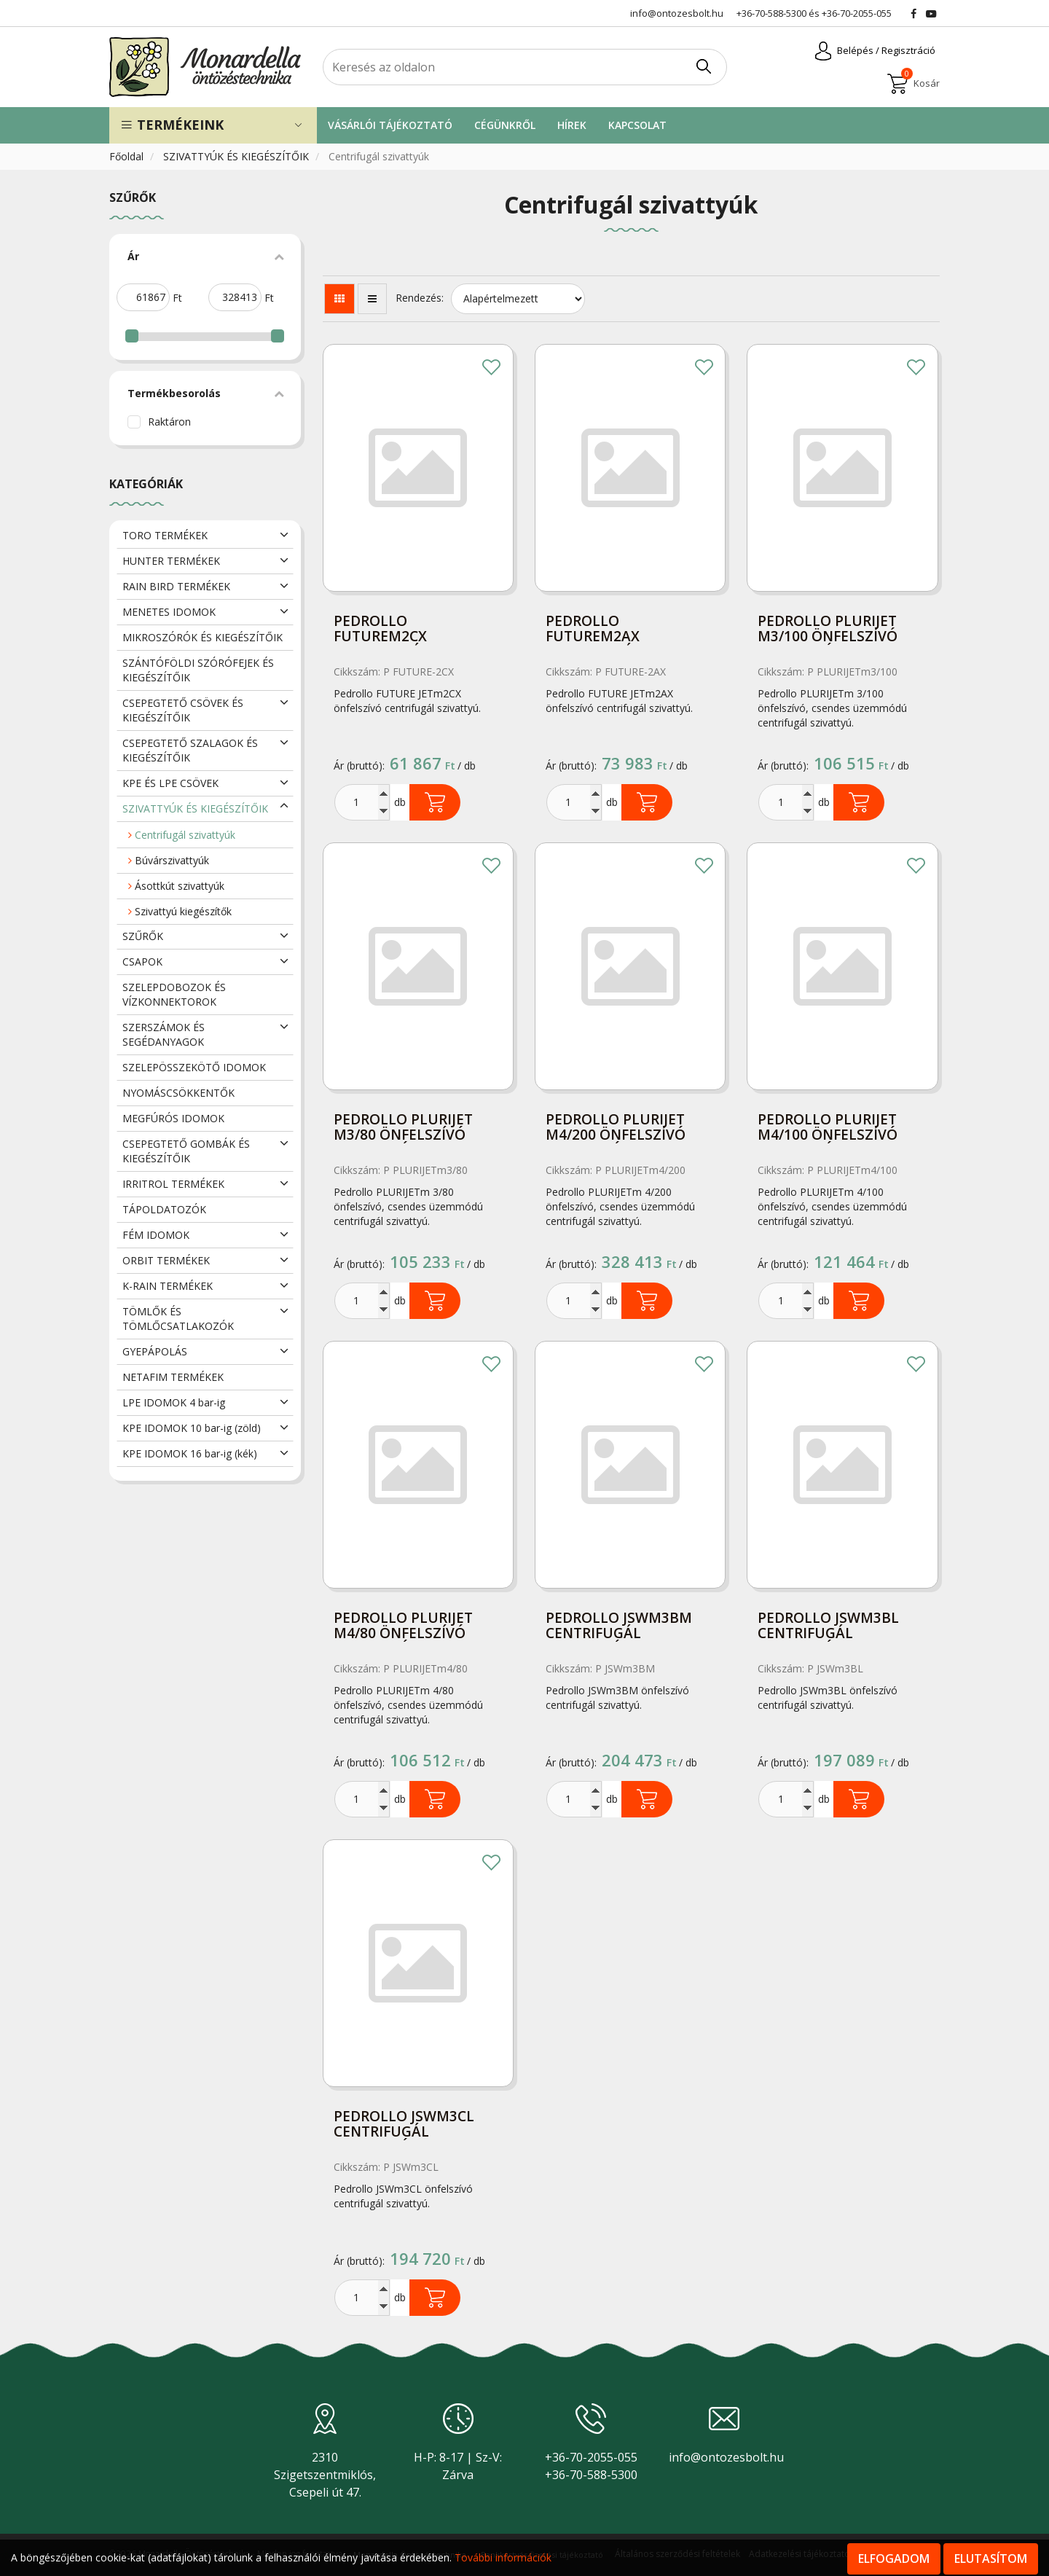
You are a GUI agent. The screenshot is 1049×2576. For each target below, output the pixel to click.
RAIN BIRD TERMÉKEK (176, 586)
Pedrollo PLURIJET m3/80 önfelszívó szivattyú (403, 1128)
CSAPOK (142, 961)
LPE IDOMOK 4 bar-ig (173, 1402)
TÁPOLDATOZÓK (164, 1209)
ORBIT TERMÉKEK (166, 1260)
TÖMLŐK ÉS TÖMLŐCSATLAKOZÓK (178, 1318)
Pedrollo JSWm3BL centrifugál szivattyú (828, 1626)
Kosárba (434, 802)
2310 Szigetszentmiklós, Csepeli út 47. (325, 2474)
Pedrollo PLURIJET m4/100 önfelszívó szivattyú (827, 1128)
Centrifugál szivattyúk (181, 835)
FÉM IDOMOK (155, 1235)
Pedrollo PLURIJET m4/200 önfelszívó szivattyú (615, 1128)
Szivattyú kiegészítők (180, 911)
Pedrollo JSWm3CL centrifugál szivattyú (404, 2125)
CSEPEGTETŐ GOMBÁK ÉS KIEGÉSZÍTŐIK (186, 1151)
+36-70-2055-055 (857, 13)
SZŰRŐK (142, 936)
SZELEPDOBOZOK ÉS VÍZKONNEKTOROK (174, 994)
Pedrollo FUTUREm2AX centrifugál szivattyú (593, 630)
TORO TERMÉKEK (165, 535)
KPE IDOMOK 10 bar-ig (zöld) (191, 1428)
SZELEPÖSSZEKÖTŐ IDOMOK (194, 1067)
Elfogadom (894, 2558)
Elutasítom (990, 2558)
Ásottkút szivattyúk (176, 886)
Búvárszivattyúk (168, 860)
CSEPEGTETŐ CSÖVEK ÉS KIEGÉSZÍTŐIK (182, 710)
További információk (503, 2557)
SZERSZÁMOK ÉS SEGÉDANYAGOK (163, 1034)
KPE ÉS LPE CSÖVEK (170, 783)
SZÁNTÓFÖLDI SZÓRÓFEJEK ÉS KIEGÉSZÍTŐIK (198, 670)
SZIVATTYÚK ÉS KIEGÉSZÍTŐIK (237, 156)
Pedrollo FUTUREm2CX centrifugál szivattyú (381, 630)
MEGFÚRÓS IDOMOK (173, 1118)
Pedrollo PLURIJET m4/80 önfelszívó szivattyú (403, 1626)
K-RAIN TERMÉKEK (167, 1286)
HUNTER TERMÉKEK (171, 561)
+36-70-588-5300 (771, 13)
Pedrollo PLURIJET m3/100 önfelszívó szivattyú (827, 630)
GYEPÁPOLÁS (154, 1351)
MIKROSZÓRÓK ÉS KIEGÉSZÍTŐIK (202, 637)
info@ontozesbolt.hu (726, 2457)
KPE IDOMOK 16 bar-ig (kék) (189, 1453)
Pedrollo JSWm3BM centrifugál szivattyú (619, 1626)
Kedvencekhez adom (491, 368)
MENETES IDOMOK (169, 612)
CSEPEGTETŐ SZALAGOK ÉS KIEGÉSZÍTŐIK (190, 750)
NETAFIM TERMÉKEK (173, 1377)
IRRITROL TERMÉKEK (173, 1184)
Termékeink (172, 124)
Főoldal (127, 156)
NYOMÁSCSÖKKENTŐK (178, 1093)
